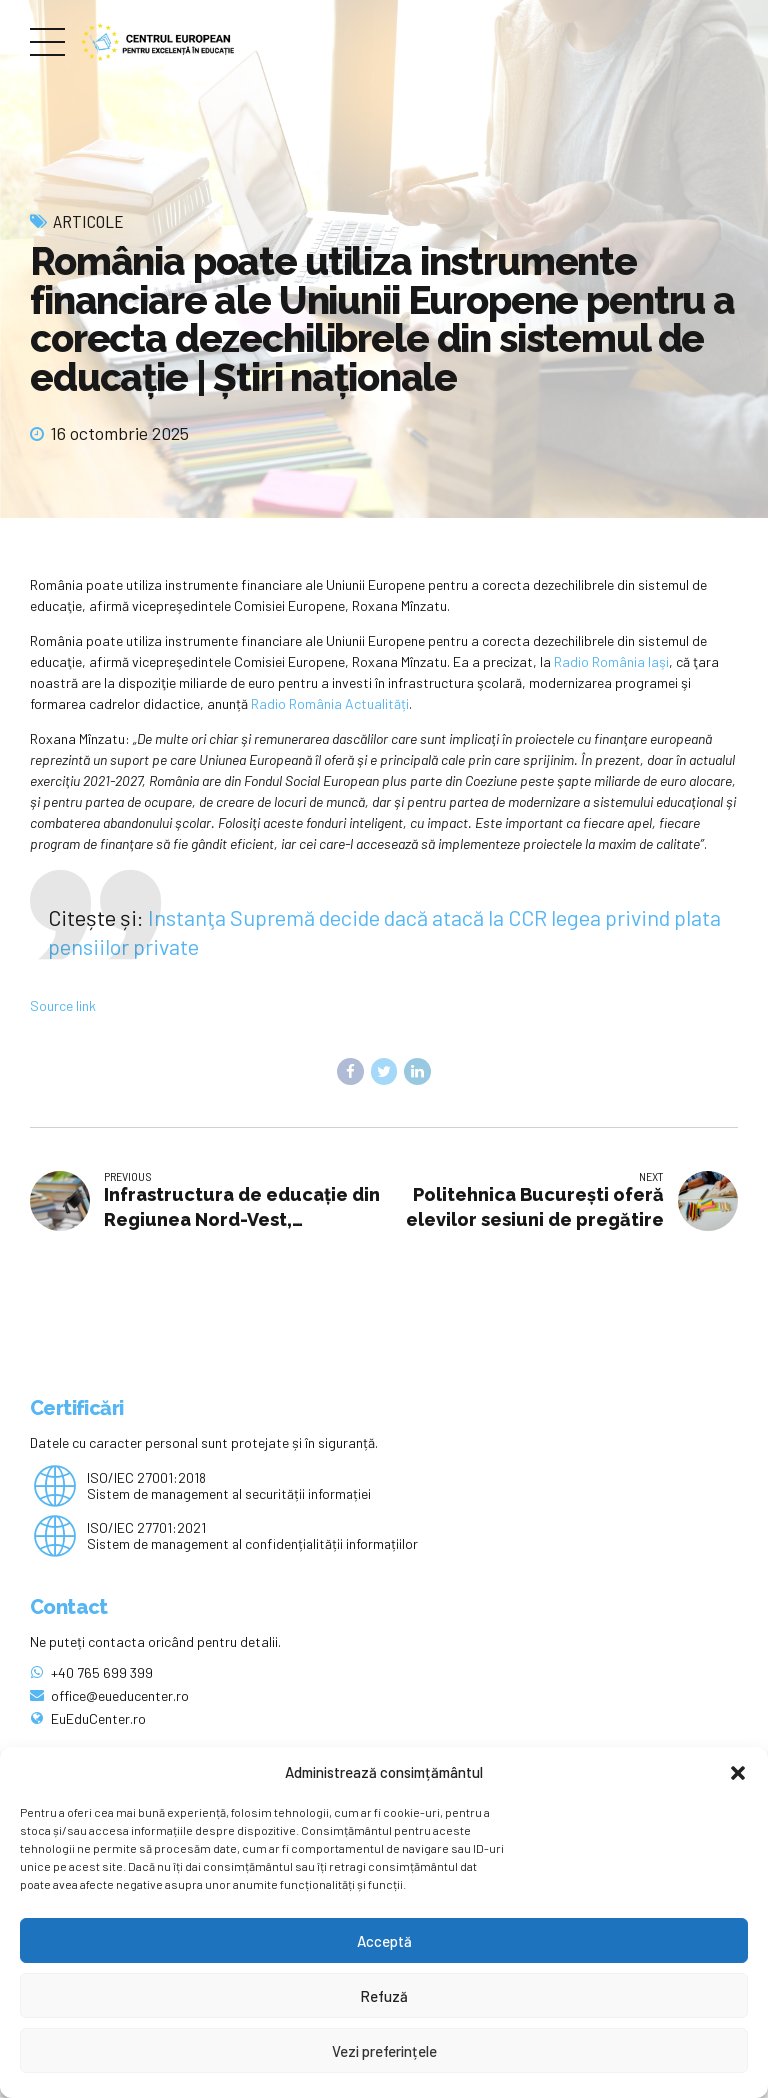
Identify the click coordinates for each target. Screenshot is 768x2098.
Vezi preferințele (384, 2051)
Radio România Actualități (330, 703)
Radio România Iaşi (611, 661)
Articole (88, 221)
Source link (63, 1005)
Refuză (384, 1996)
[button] (738, 1773)
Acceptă (384, 1941)
